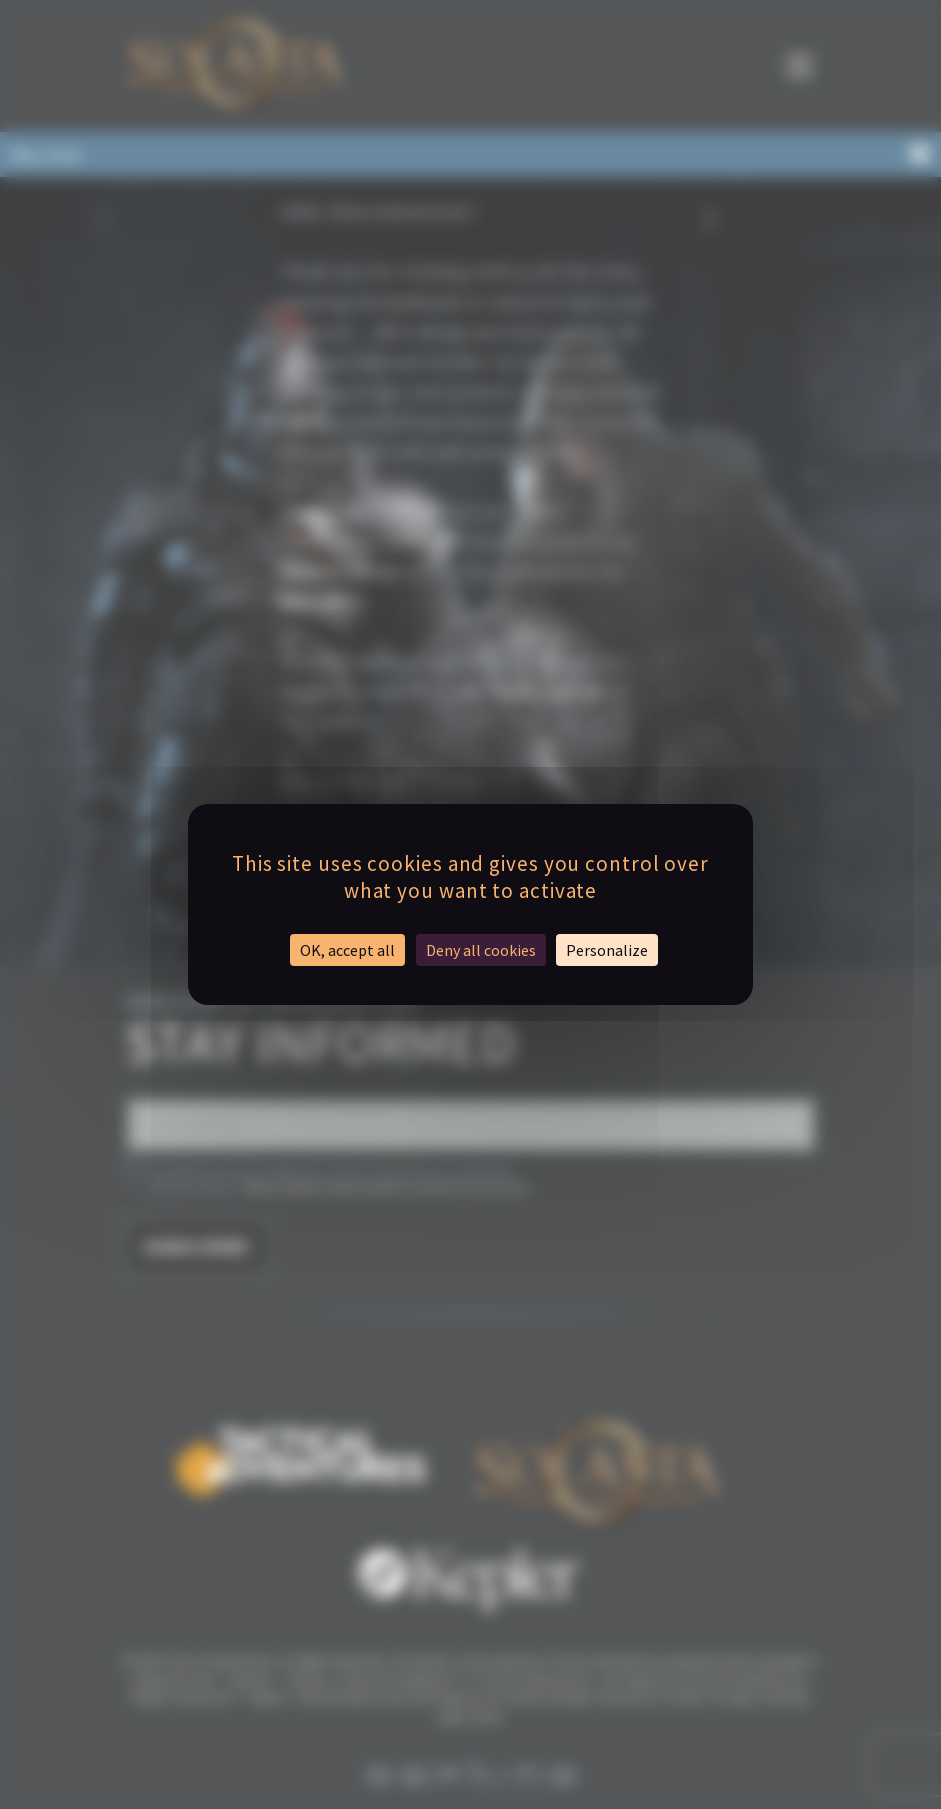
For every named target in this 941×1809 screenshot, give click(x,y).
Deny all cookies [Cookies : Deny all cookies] (481, 950)
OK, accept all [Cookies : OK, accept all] (347, 950)
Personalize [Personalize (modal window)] (607, 950)
